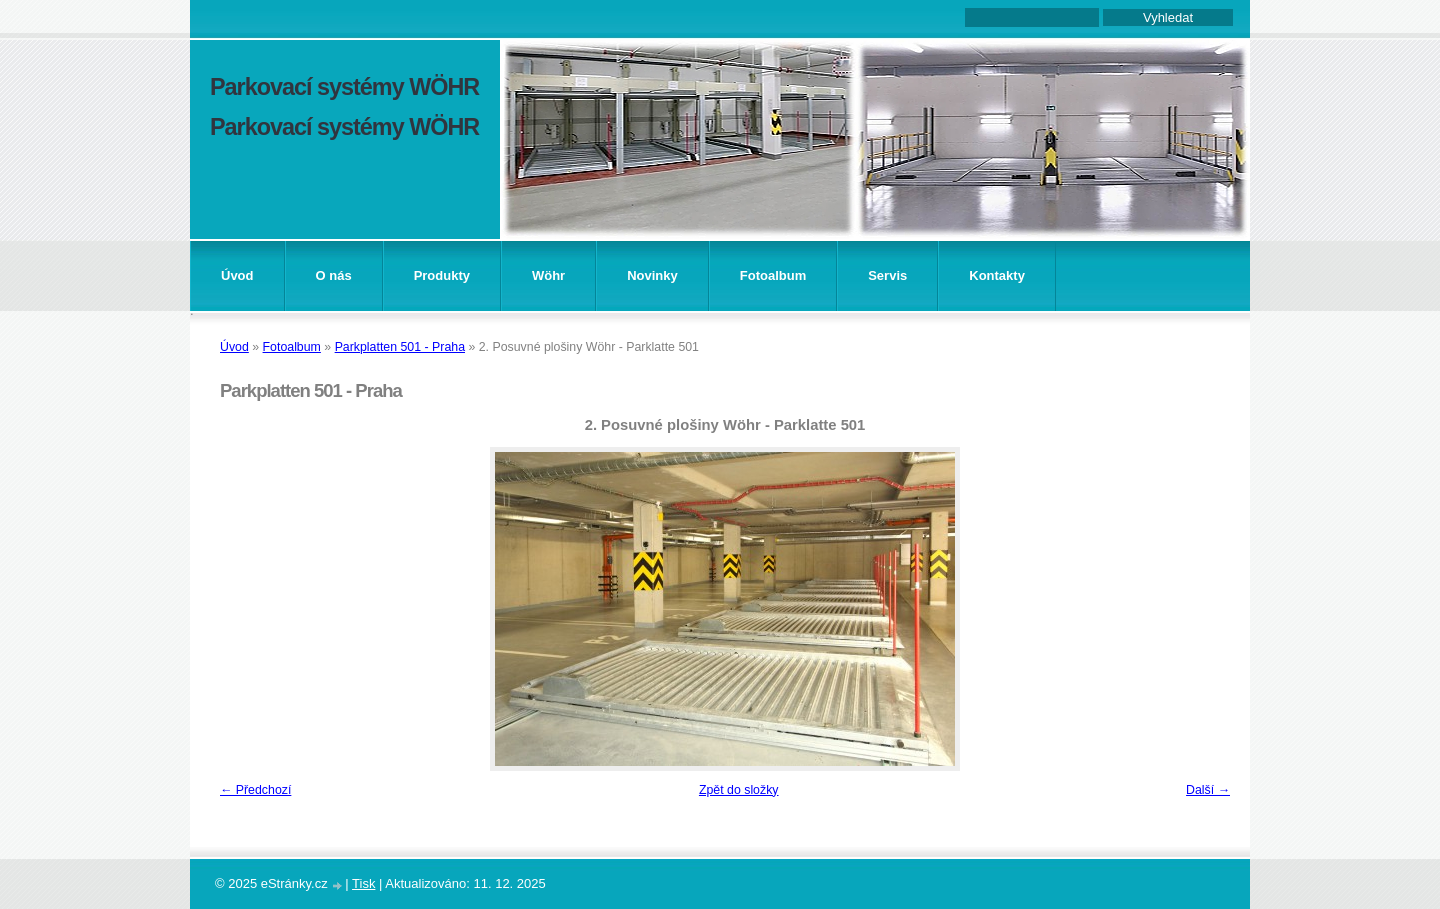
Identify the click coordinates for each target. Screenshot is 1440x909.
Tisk (363, 883)
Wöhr (548, 275)
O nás (334, 275)
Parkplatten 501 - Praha (400, 347)
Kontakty (997, 275)
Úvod (237, 275)
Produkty (442, 275)
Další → (1208, 790)
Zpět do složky (739, 790)
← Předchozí (255, 790)
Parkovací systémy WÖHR (344, 87)
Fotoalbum (773, 275)
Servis (887, 275)
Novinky (652, 275)
